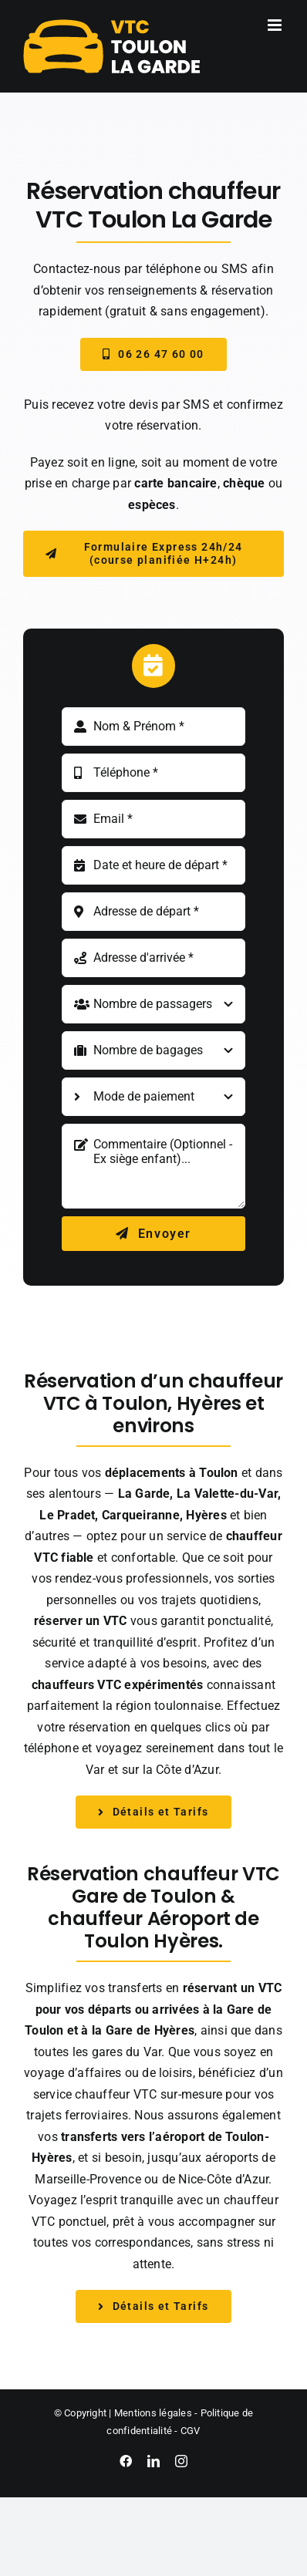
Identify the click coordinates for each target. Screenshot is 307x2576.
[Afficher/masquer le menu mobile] (276, 25)
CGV (190, 2430)
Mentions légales (153, 2413)
